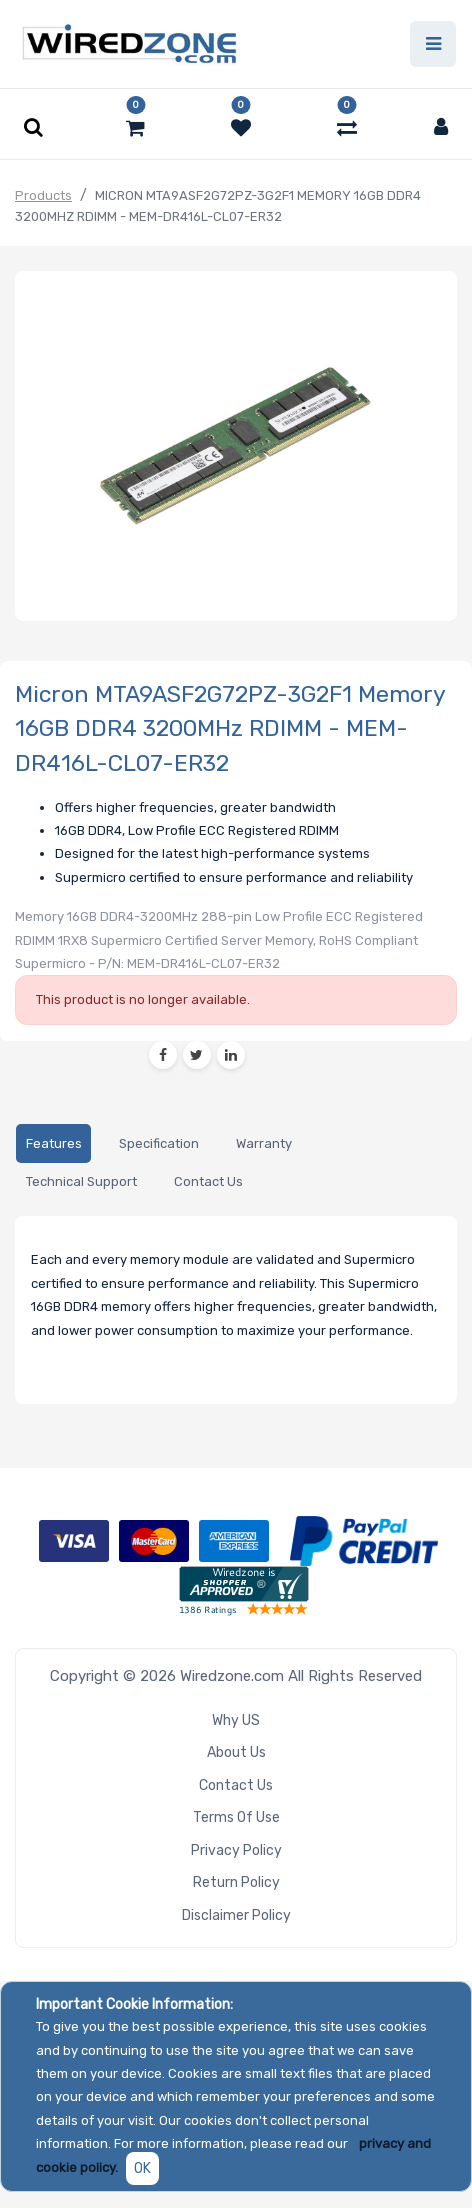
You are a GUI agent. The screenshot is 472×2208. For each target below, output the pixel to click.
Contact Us (236, 1785)
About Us (236, 1752)
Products (43, 195)
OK (142, 2168)
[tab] (53, 1143)
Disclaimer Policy (236, 1915)
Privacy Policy (236, 1850)
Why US (236, 1720)
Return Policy (236, 1882)
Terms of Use (236, 1817)
